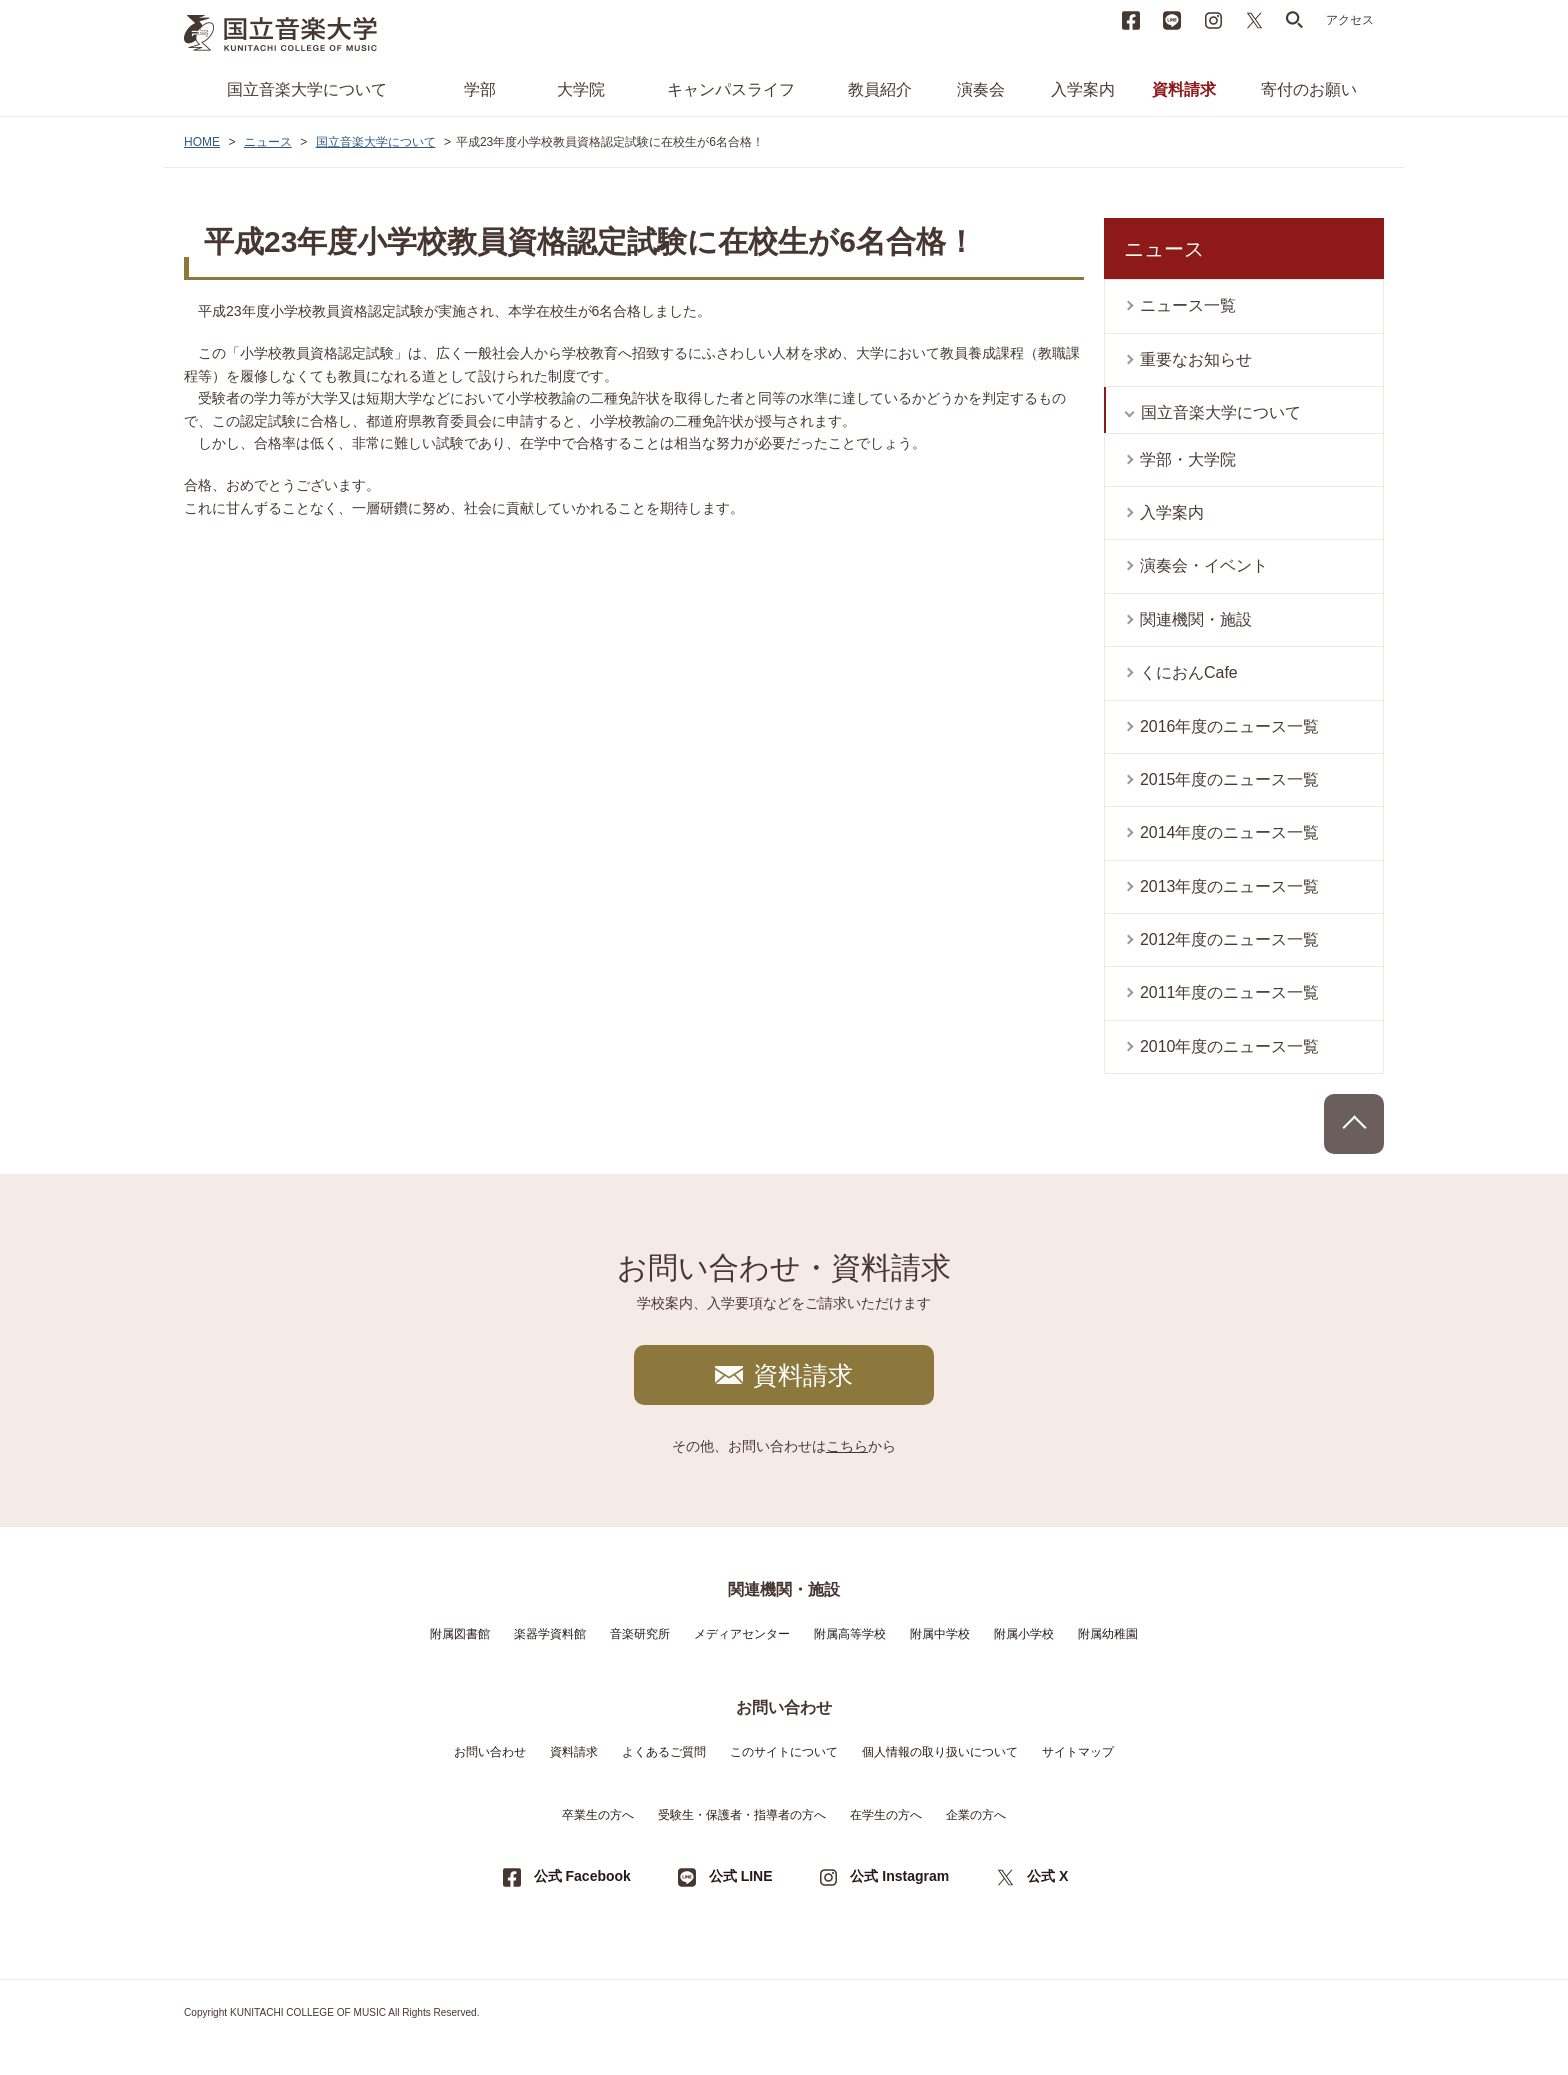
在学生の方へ (886, 1815)
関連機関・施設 (1196, 619)
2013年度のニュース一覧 (1230, 886)
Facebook (1131, 20)
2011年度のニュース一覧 (1230, 992)
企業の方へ (976, 1815)
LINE (1172, 20)
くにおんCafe (1189, 672)
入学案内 (1083, 89)
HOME (202, 142)
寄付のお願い (1309, 89)
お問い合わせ (490, 1752)
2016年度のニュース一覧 (1230, 726)
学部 (480, 89)
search (1295, 20)
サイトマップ (1078, 1752)
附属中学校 (940, 1634)
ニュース (268, 142)
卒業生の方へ (598, 1815)
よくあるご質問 (664, 1752)
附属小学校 (1024, 1634)
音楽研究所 (640, 1634)
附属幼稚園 (1108, 1634)
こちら (847, 1446)
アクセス (1350, 20)
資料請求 (1184, 89)
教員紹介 (880, 89)
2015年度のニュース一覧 (1230, 779)
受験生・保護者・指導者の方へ (742, 1815)
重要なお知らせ (1196, 359)
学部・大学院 (1188, 459)
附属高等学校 (850, 1634)
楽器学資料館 (550, 1634)
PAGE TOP (1354, 1124)
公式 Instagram (899, 1876)
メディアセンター (742, 1634)
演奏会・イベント (1204, 565)
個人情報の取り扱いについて (940, 1752)
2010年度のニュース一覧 (1230, 1046)
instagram (1213, 20)
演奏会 (981, 89)
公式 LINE (741, 1876)
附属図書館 (460, 1634)
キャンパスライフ (731, 89)
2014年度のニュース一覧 (1230, 832)
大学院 (581, 89)
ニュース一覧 (1188, 305)
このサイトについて (784, 1752)
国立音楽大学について (307, 89)
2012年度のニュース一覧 (1230, 939)
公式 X (1047, 1876)
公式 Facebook (582, 1876)
